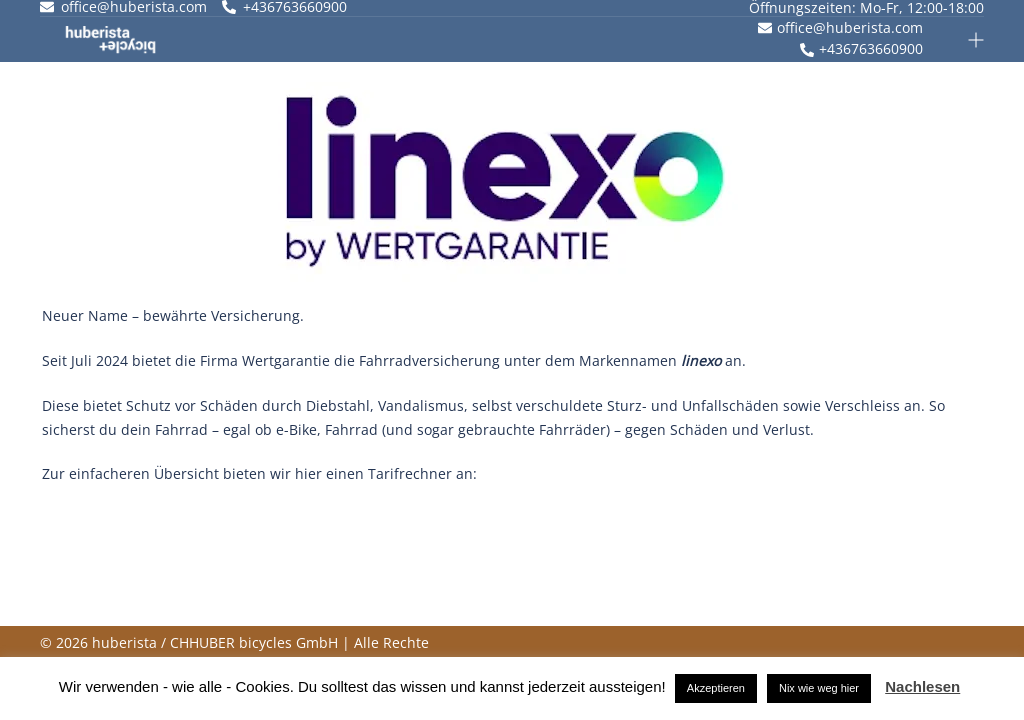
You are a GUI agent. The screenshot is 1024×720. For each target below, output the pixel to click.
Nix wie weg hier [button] (819, 688)
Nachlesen (922, 686)
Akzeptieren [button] (716, 688)
